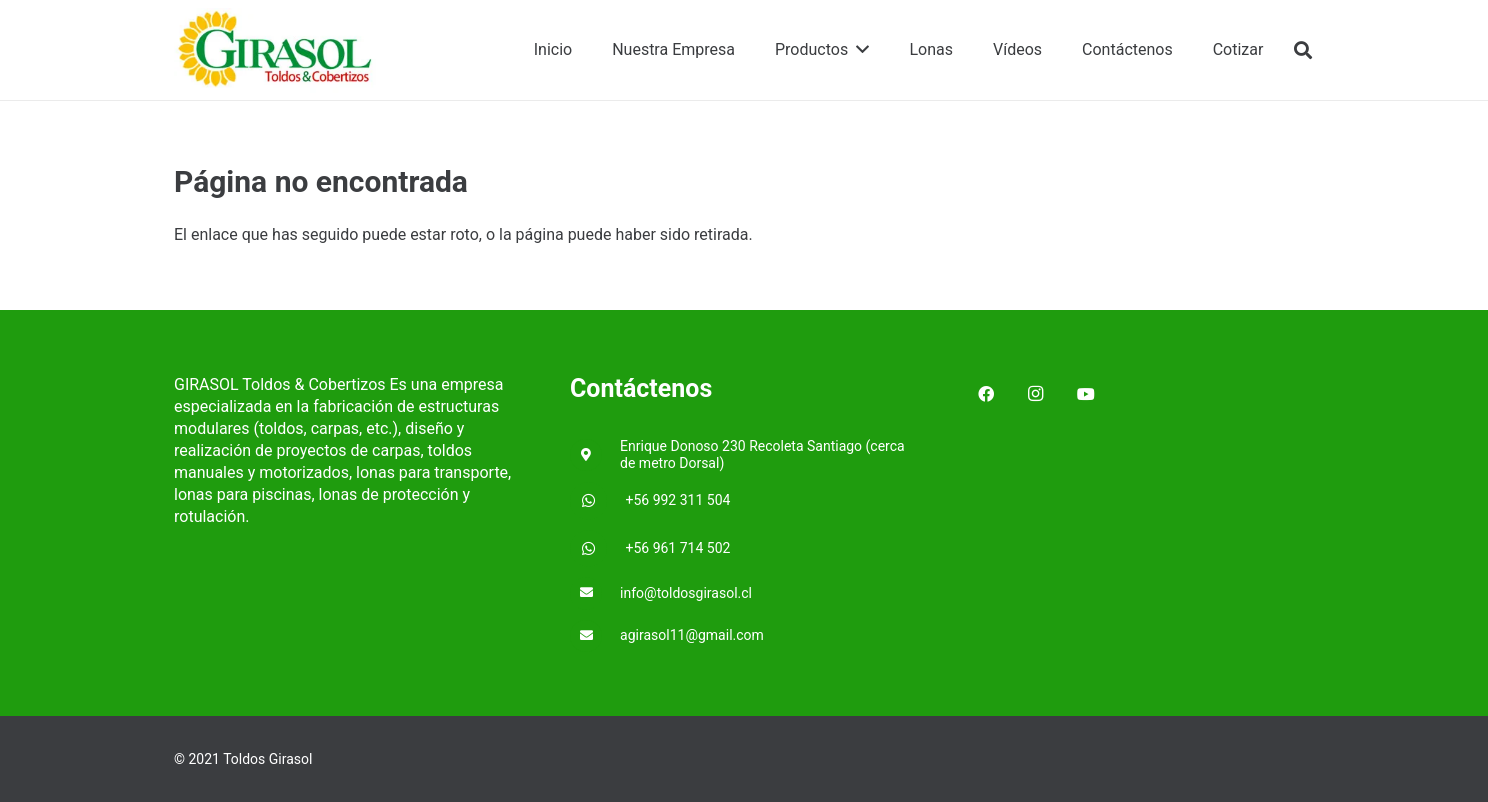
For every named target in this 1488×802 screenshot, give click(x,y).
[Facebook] (986, 394)
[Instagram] (1036, 394)
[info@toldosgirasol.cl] (595, 593)
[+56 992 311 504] (598, 501)
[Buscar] (1303, 50)
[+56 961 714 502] (598, 549)
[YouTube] (1086, 394)
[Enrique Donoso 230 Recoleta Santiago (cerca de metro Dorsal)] (595, 455)
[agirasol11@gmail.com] (595, 636)
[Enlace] (276, 50)
